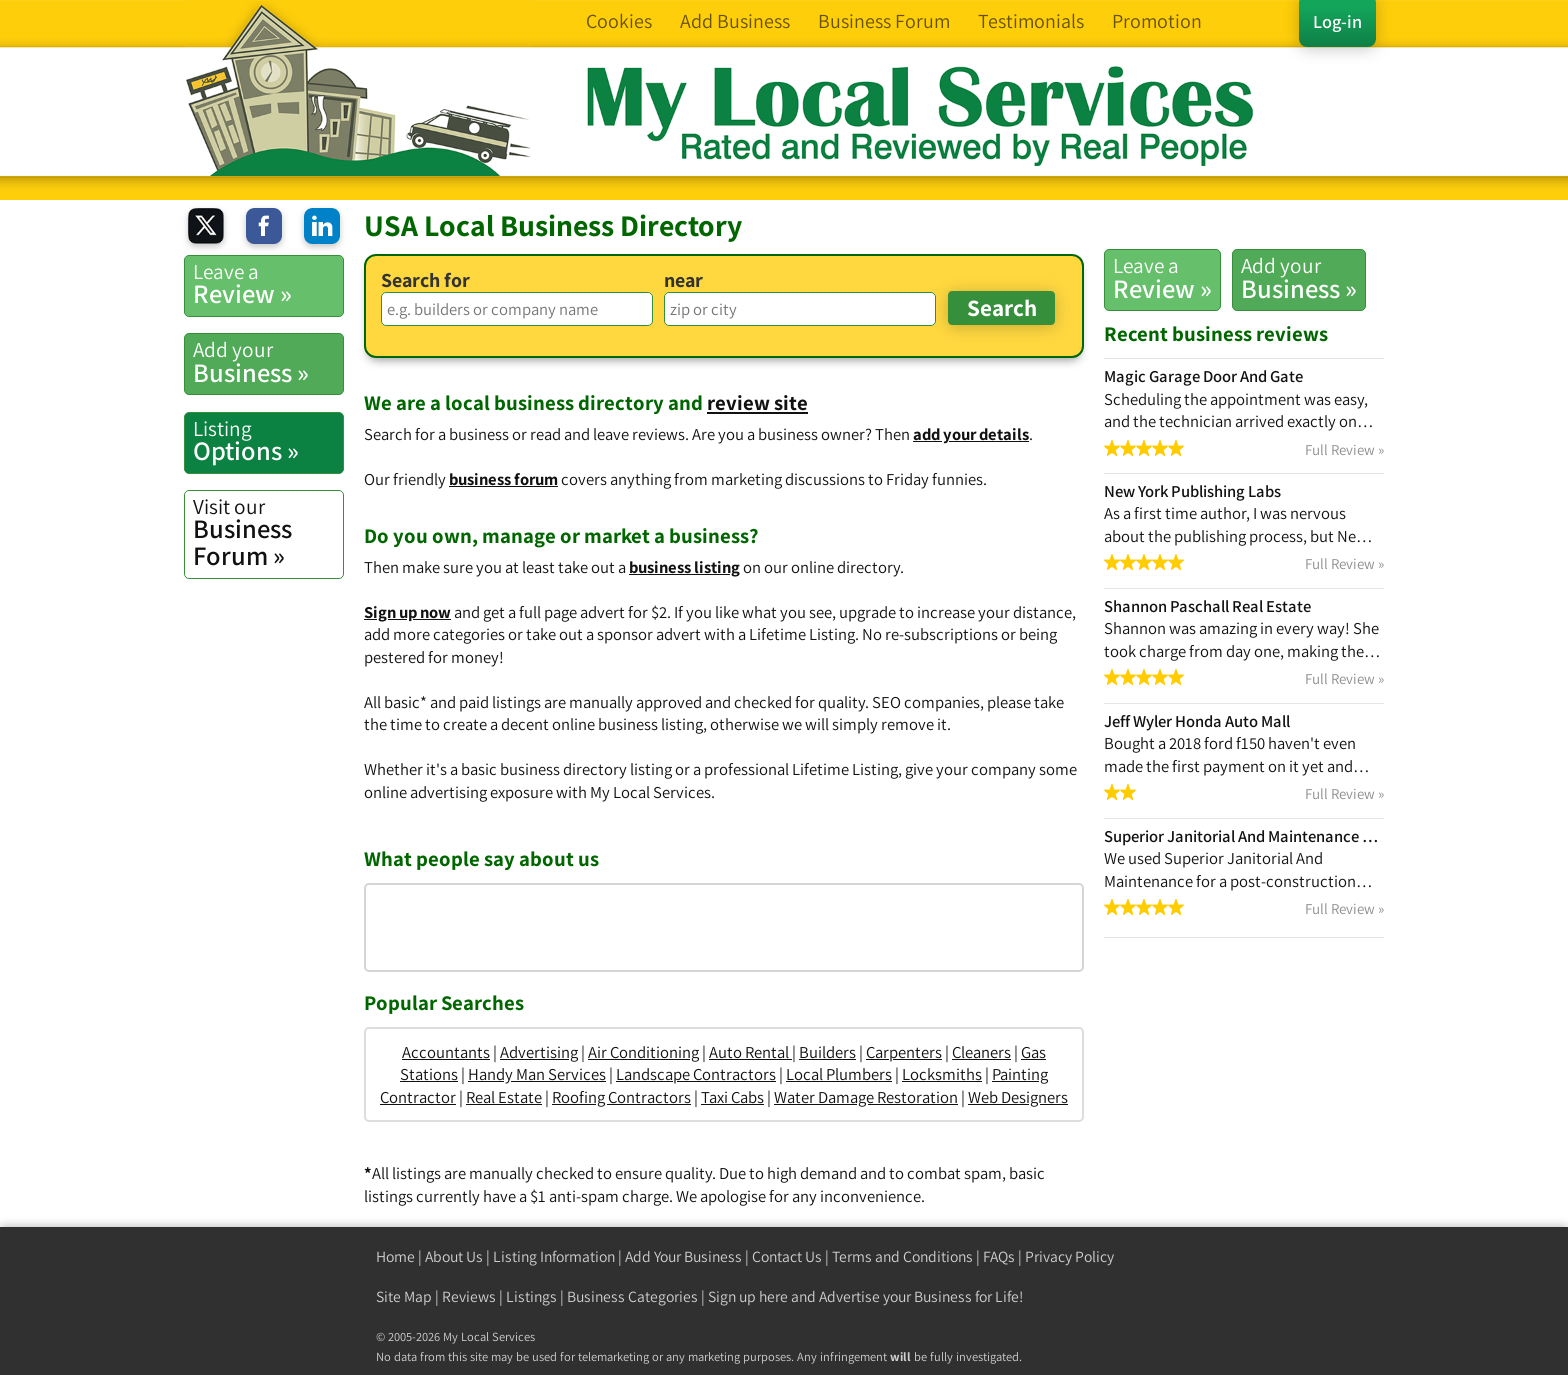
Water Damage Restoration (866, 1097)
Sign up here (748, 1296)
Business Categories (632, 1296)
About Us (454, 1256)
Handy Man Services (537, 1074)
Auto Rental (750, 1052)
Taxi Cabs (732, 1097)
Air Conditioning (643, 1052)
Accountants (446, 1052)
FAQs (999, 1256)
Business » (1299, 278)
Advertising (539, 1052)
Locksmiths (942, 1074)
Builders (827, 1052)
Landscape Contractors (696, 1074)
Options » (268, 441)
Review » (1162, 278)
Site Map (404, 1296)
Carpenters (904, 1052)
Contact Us (787, 1256)
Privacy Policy (1069, 1256)
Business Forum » (268, 532)
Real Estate (504, 1097)
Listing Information (554, 1256)
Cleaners (981, 1052)
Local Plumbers (839, 1074)
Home (395, 1256)
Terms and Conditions (902, 1256)
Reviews (469, 1296)
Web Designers (1018, 1097)
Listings (531, 1296)
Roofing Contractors (621, 1097)
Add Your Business (683, 1256)
